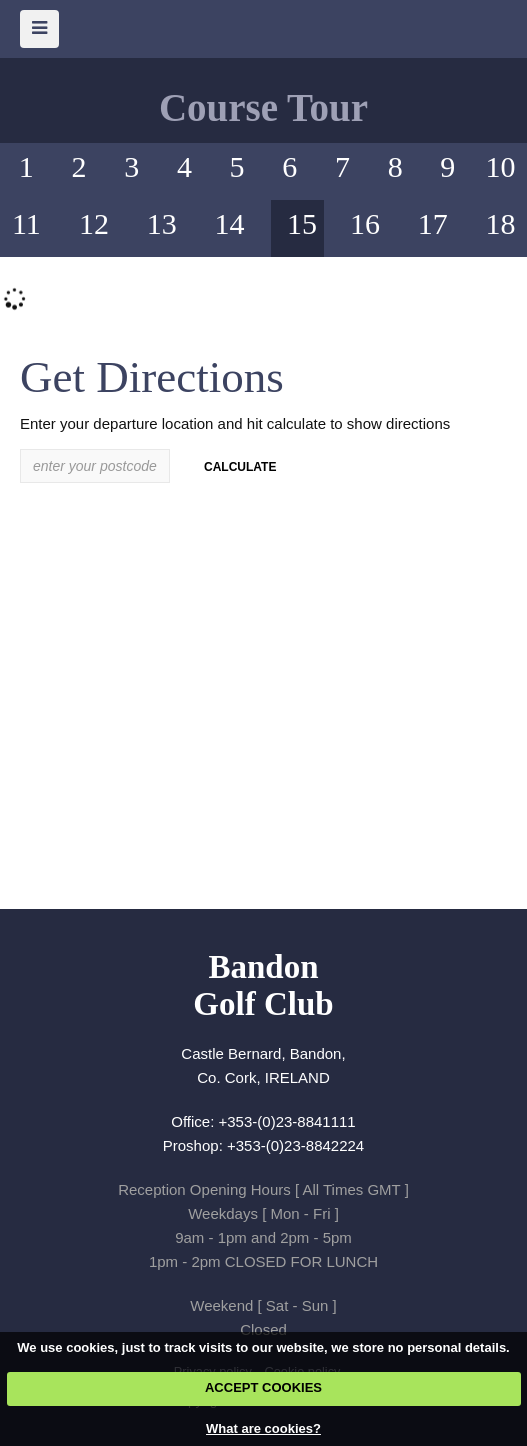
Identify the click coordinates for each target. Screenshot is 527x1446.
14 (230, 223)
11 (26, 223)
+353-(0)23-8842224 (295, 1145)
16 (365, 223)
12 (94, 223)
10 (501, 166)
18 (501, 223)
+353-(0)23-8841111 (287, 1121)
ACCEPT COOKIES (263, 1387)
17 (433, 223)
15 (302, 223)
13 (162, 223)
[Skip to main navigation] (39, 29)
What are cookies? (263, 1428)
